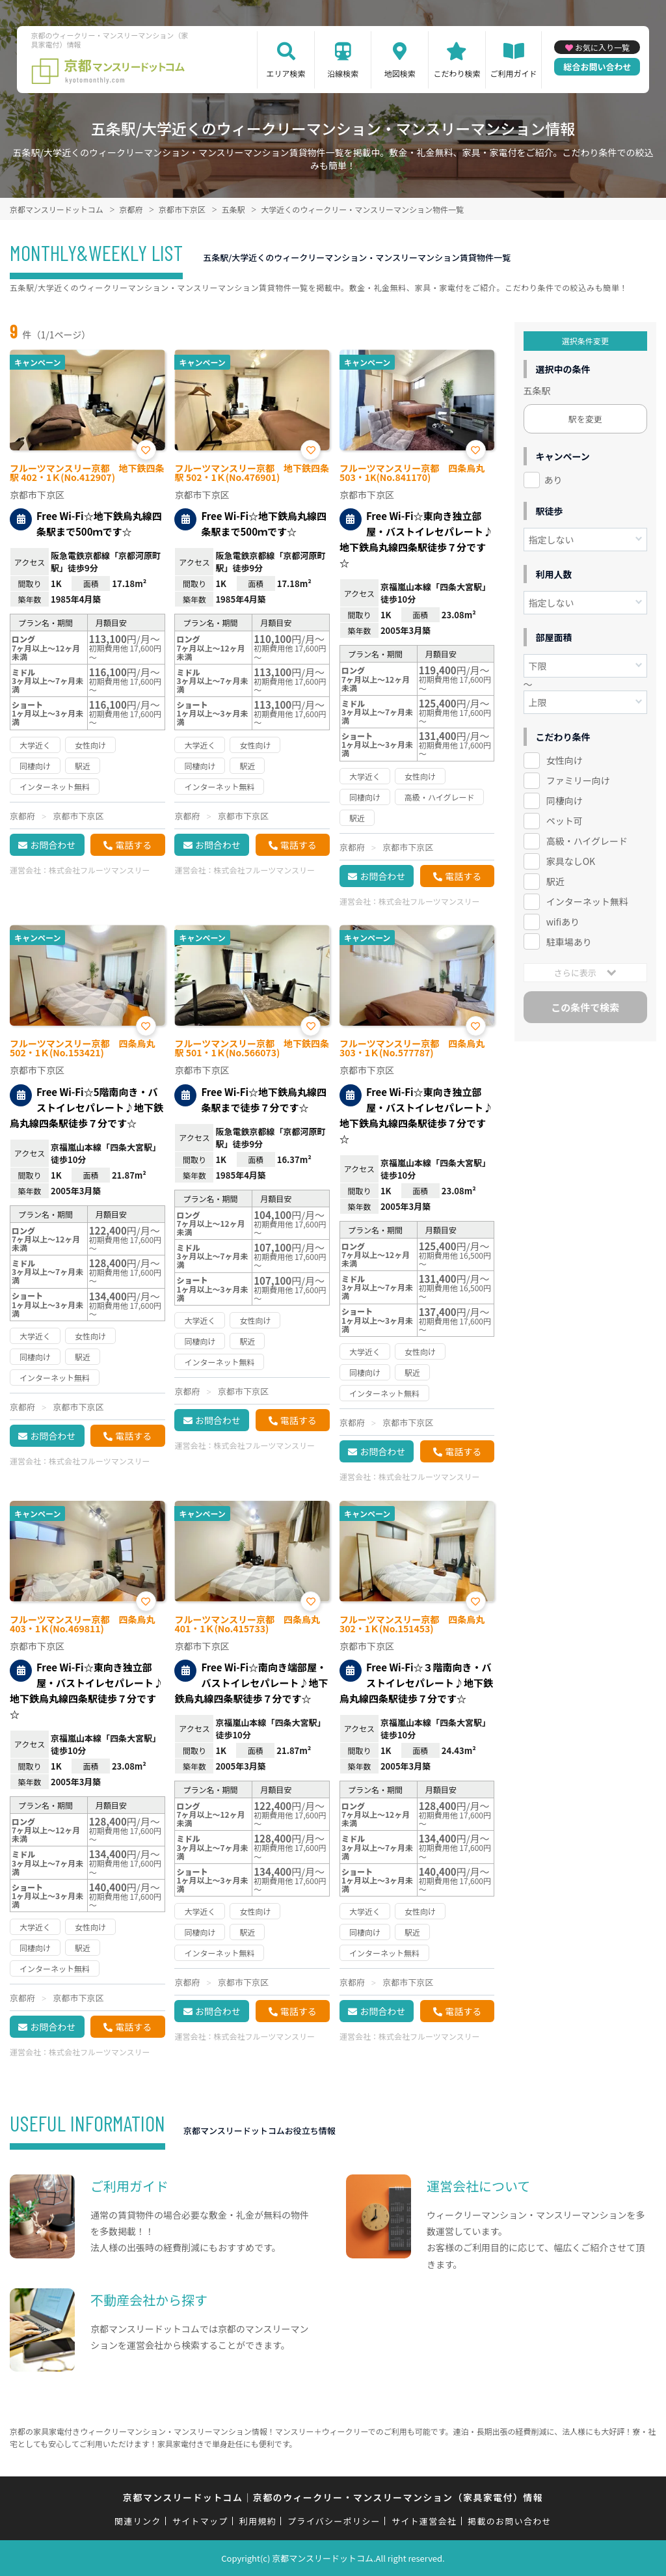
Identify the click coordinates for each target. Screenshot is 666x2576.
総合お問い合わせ (597, 67)
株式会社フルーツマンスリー (99, 869)
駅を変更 (585, 419)
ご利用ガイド (513, 73)
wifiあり (562, 921)
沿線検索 (342, 73)
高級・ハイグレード (587, 840)
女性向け (564, 760)
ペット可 (564, 820)
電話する (133, 844)
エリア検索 (286, 73)
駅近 (555, 881)
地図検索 (400, 73)
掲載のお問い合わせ (510, 2521)
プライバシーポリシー (333, 2521)
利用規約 (257, 2521)
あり (553, 479)
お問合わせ (52, 844)
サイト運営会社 (424, 2521)
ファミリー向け (578, 780)
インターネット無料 (587, 901)
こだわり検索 (456, 73)
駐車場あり (569, 941)
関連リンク (137, 2521)
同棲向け (564, 800)
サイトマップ (200, 2521)
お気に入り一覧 (602, 47)
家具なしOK (570, 861)
